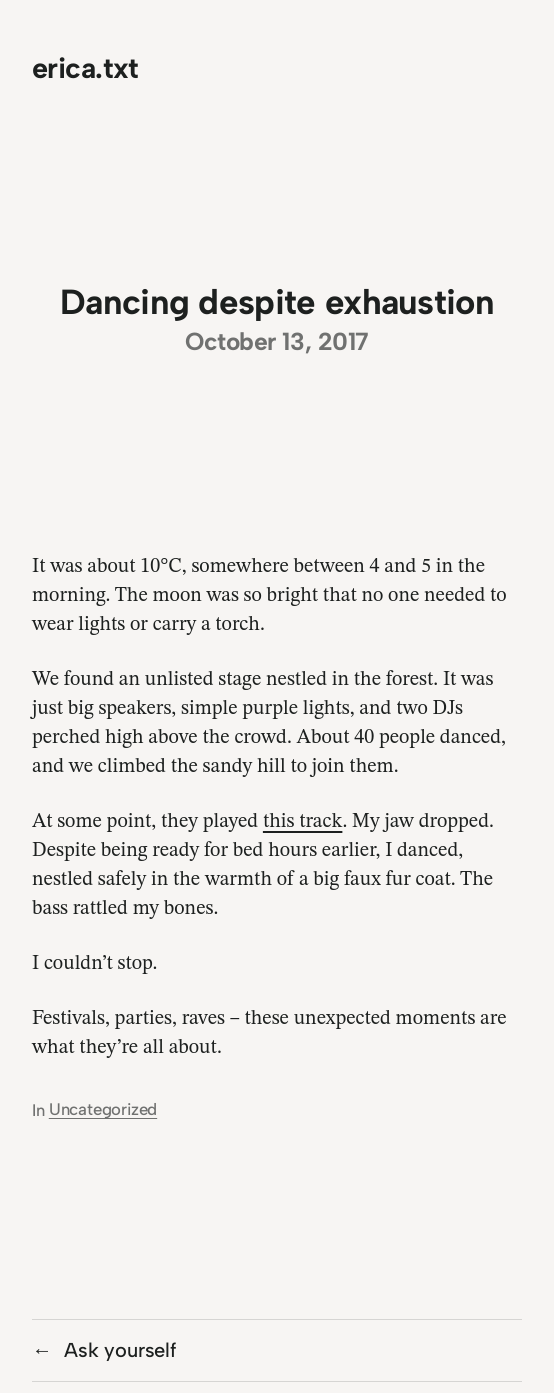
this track (302, 822)
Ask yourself (120, 1350)
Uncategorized (103, 1109)
